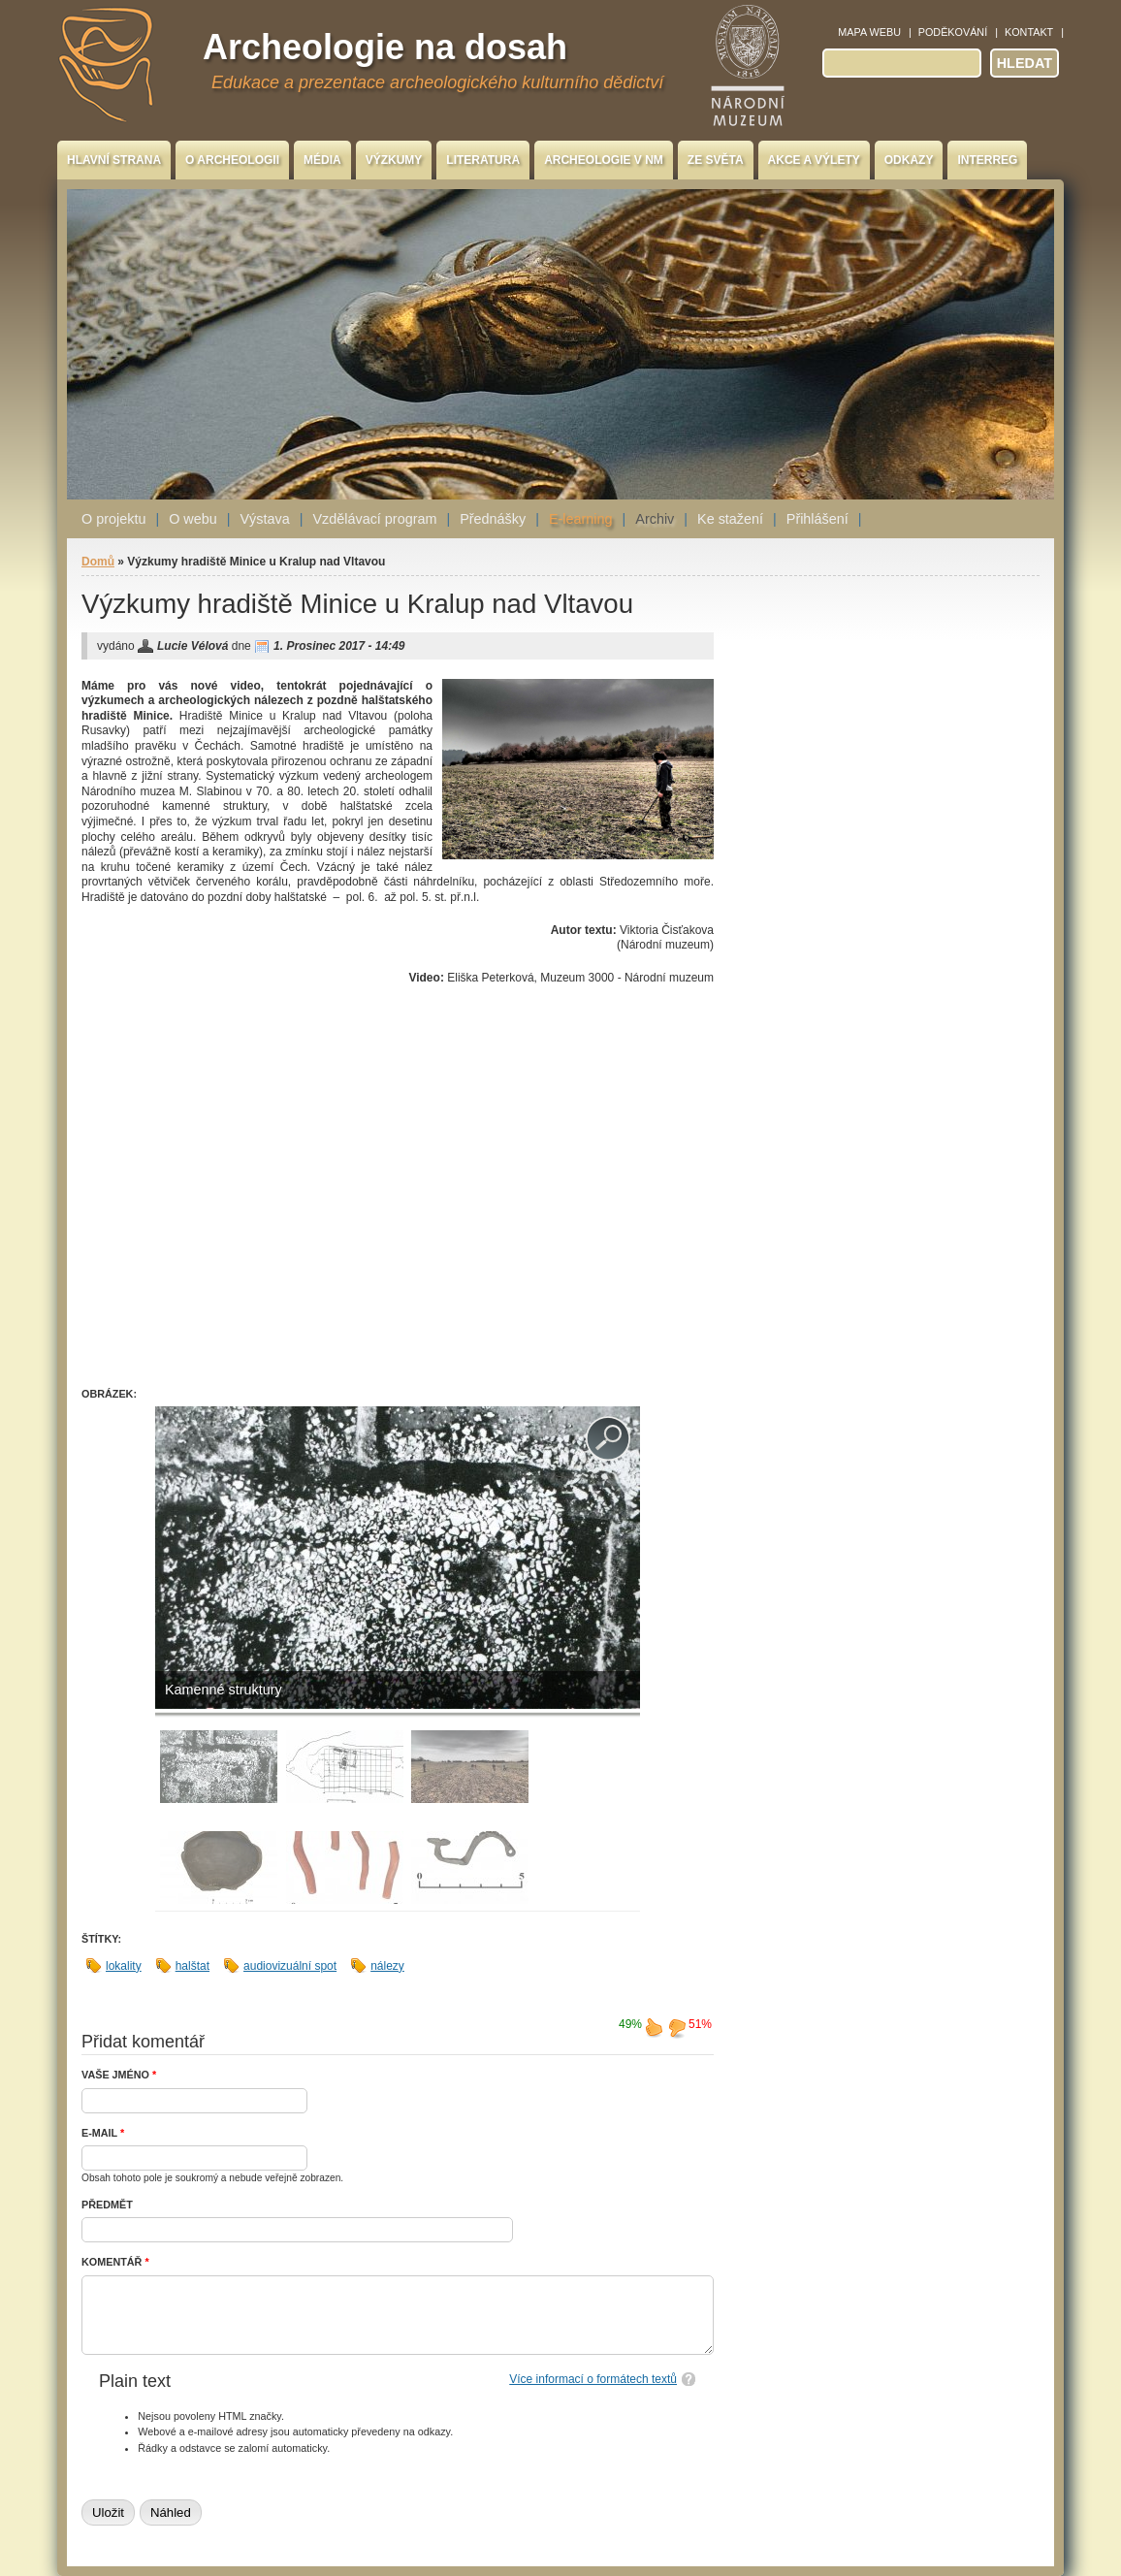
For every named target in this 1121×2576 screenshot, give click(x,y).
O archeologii (232, 160)
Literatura (483, 160)
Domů (97, 561)
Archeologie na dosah (385, 47)
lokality (124, 1966)
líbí (653, 2027)
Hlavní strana (114, 160)
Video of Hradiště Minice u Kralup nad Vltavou (391, 1192)
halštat (192, 1966)
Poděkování (952, 32)
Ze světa (716, 160)
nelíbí (677, 2027)
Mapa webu (869, 32)
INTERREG (987, 160)
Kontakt (1029, 32)
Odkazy (909, 160)
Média (322, 160)
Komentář (115, 2262)
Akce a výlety (814, 160)
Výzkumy (394, 160)
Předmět (107, 2204)
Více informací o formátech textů (593, 2379)
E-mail (102, 2133)
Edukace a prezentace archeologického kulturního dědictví (437, 82)
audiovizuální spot (289, 1966)
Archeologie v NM (603, 160)
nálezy (387, 1966)
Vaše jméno (118, 2074)
